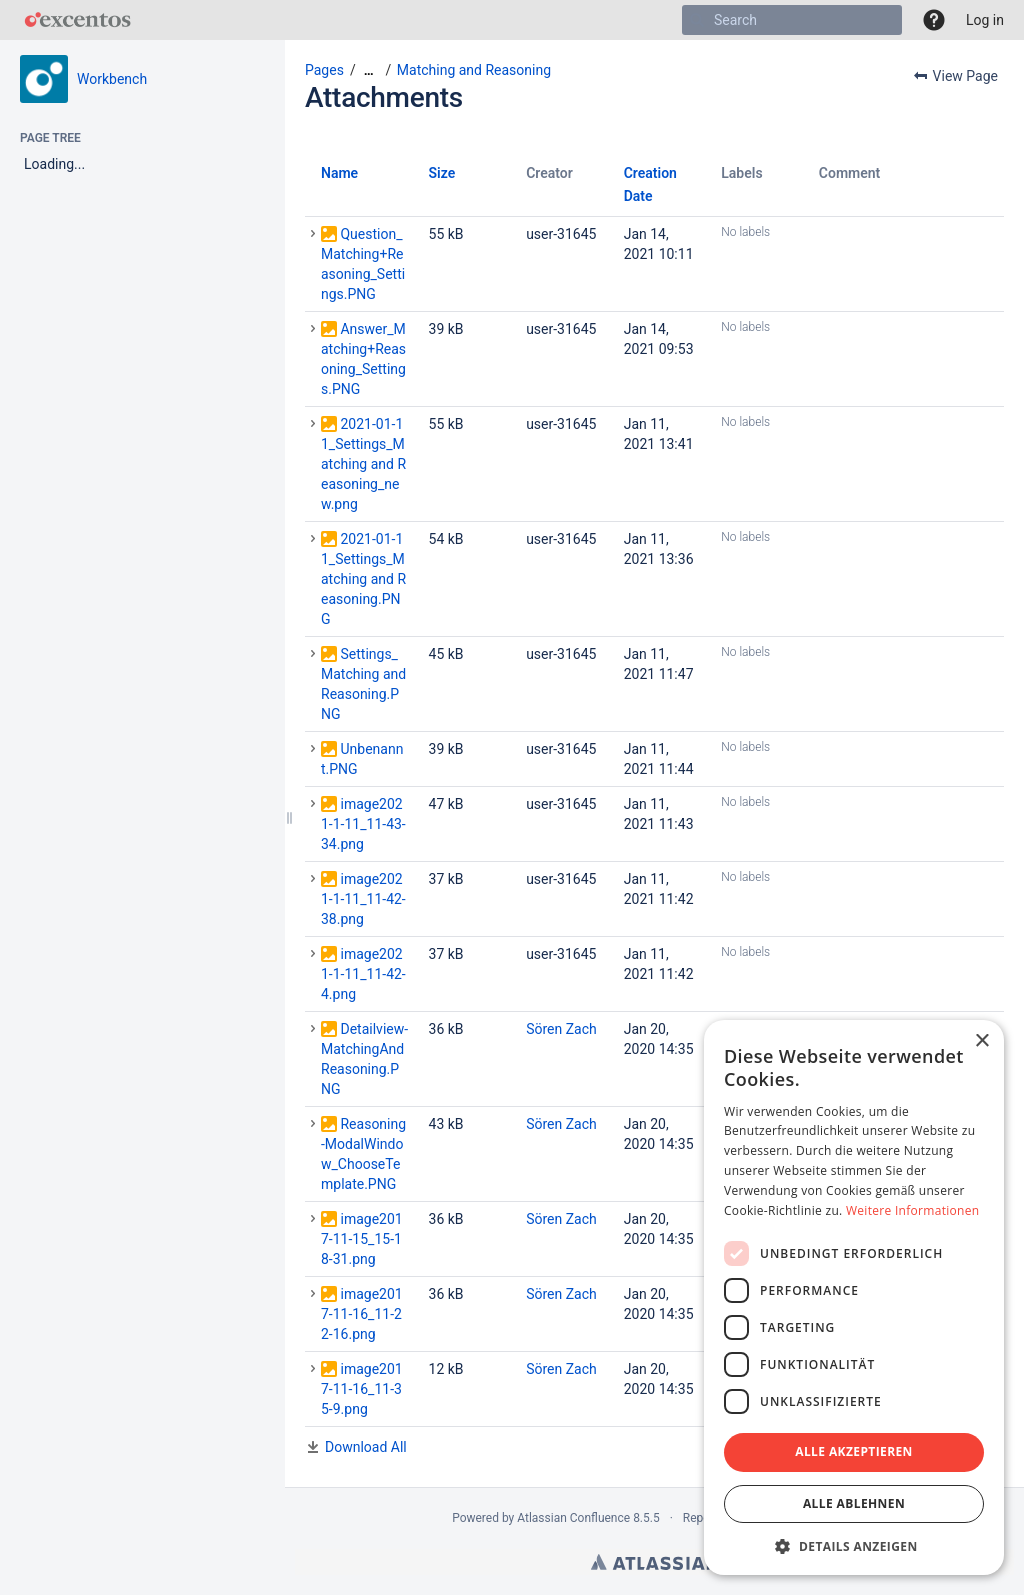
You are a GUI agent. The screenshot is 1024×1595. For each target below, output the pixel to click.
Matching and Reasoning (474, 70)
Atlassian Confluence (573, 1518)
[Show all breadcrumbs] (369, 70)
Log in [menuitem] (985, 20)
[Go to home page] (77, 20)
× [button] (981, 1041)
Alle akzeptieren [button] (854, 1451)
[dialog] (854, 1297)
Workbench (112, 79)
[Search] (697, 20)
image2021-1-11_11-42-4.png (363, 974)
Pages (324, 70)
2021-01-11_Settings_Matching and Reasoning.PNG (363, 579)
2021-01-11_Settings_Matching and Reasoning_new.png (363, 464)
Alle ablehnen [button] (854, 1503)
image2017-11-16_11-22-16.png (362, 1314)
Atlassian (654, 1562)
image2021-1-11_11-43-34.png (363, 824)
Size (442, 173)
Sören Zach (561, 1029)
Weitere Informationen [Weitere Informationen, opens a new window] (913, 1210)
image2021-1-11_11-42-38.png (363, 899)
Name (339, 173)
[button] (934, 20)
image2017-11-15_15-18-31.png (362, 1239)
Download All (366, 1447)
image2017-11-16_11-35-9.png (362, 1389)
